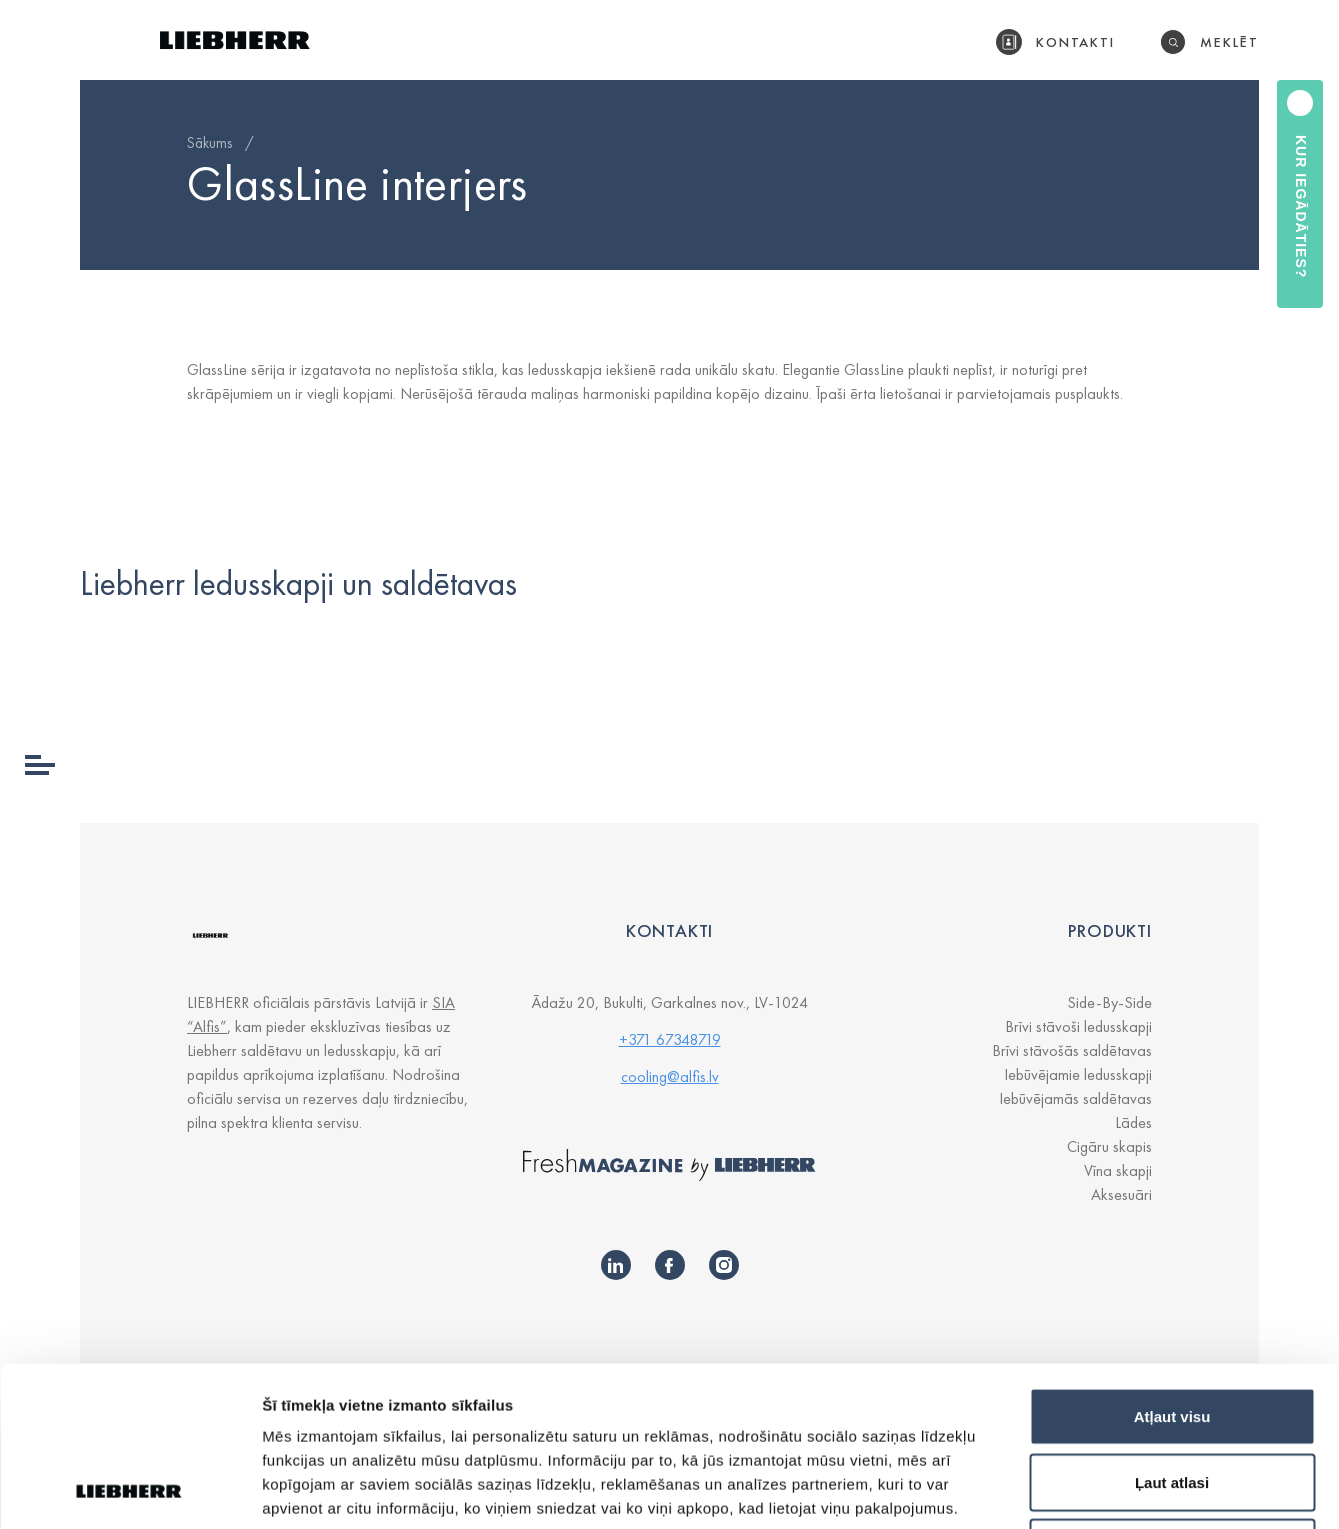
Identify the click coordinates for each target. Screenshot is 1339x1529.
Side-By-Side (1109, 1002)
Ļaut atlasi (1172, 1332)
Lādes (1133, 1122)
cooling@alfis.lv (670, 1076)
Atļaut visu (1172, 1266)
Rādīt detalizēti (1089, 1489)
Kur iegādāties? (1301, 206)
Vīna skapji (1118, 1170)
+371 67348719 (670, 1039)
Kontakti (1076, 42)
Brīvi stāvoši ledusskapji (1078, 1026)
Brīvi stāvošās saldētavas (1072, 1050)
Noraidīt (1172, 1397)
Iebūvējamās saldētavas (1075, 1098)
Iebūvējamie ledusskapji (1078, 1074)
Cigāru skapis (1109, 1146)
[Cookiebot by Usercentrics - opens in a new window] (129, 1490)
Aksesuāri (1121, 1194)
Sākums (209, 143)
